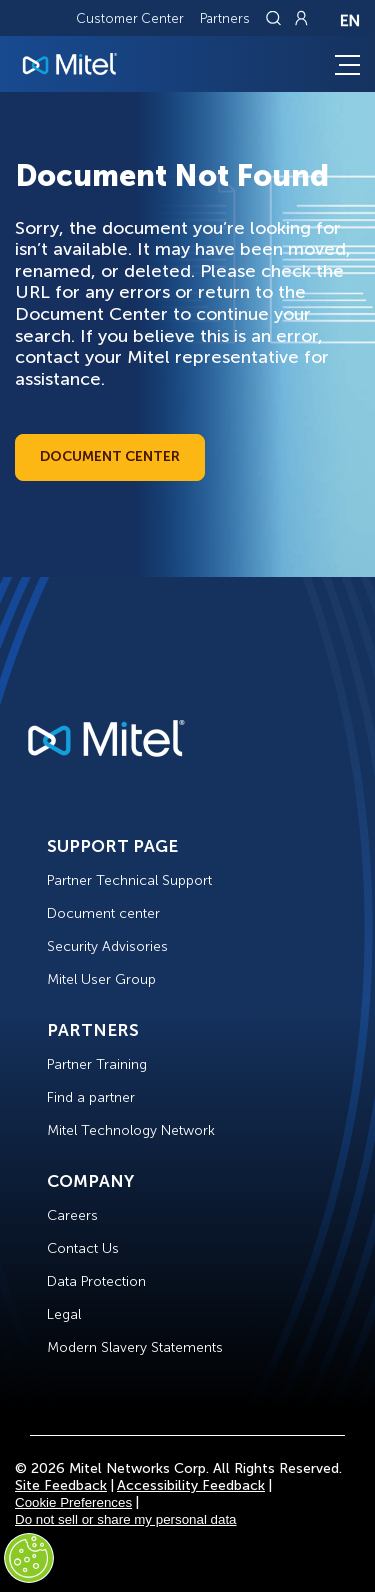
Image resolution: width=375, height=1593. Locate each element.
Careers (72, 1215)
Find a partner (91, 1097)
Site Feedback (61, 1485)
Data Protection (96, 1281)
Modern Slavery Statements (135, 1347)
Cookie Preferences (73, 1502)
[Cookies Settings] (29, 1558)
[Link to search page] (276, 18)
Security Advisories (107, 946)
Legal (64, 1314)
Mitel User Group (101, 979)
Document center (103, 913)
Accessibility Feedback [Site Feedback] (191, 1485)
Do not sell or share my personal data (126, 1519)
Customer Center (130, 18)
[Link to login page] (301, 18)
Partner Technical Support (129, 880)
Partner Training (97, 1064)
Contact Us (83, 1248)
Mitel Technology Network (131, 1130)
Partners (225, 18)
